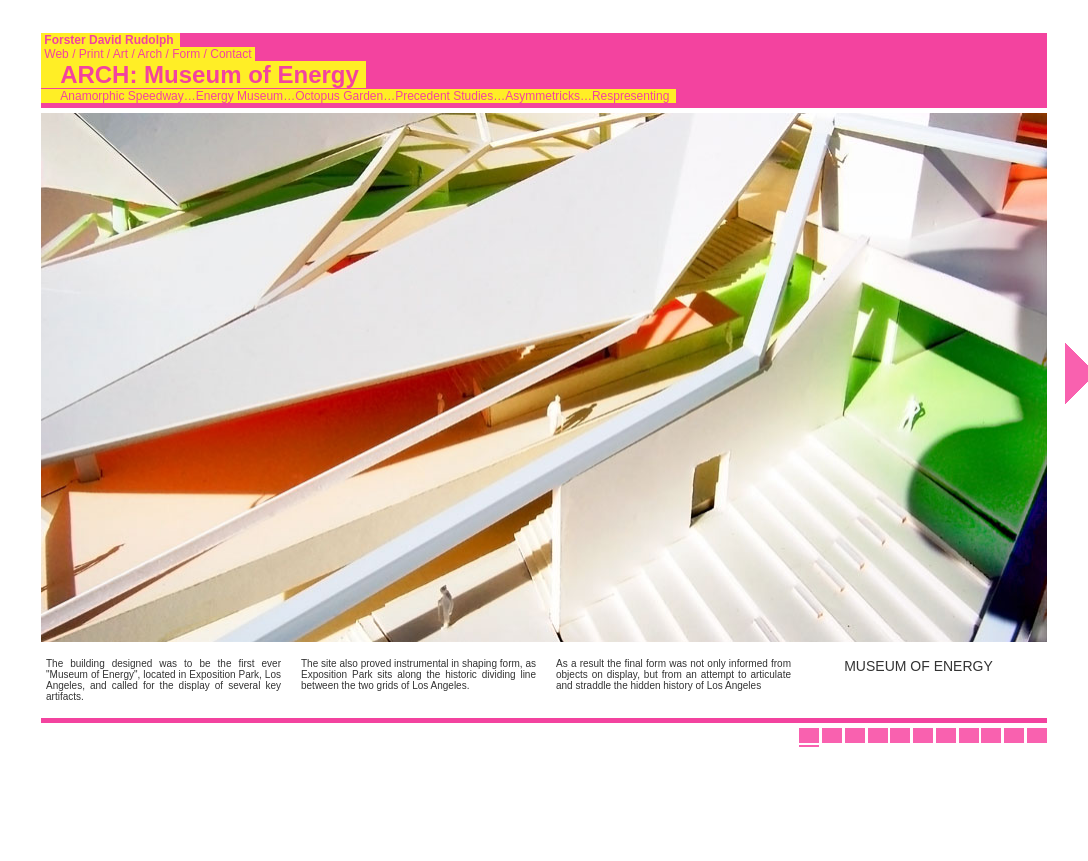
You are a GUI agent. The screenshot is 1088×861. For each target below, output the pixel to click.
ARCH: (98, 74)
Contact (231, 54)
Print (90, 54)
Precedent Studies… (450, 96)
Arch (150, 54)
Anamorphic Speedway (121, 96)
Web (56, 54)
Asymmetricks (542, 96)
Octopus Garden (339, 96)
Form (186, 54)
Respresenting (630, 96)
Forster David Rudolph (110, 40)
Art (120, 54)
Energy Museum (239, 96)
